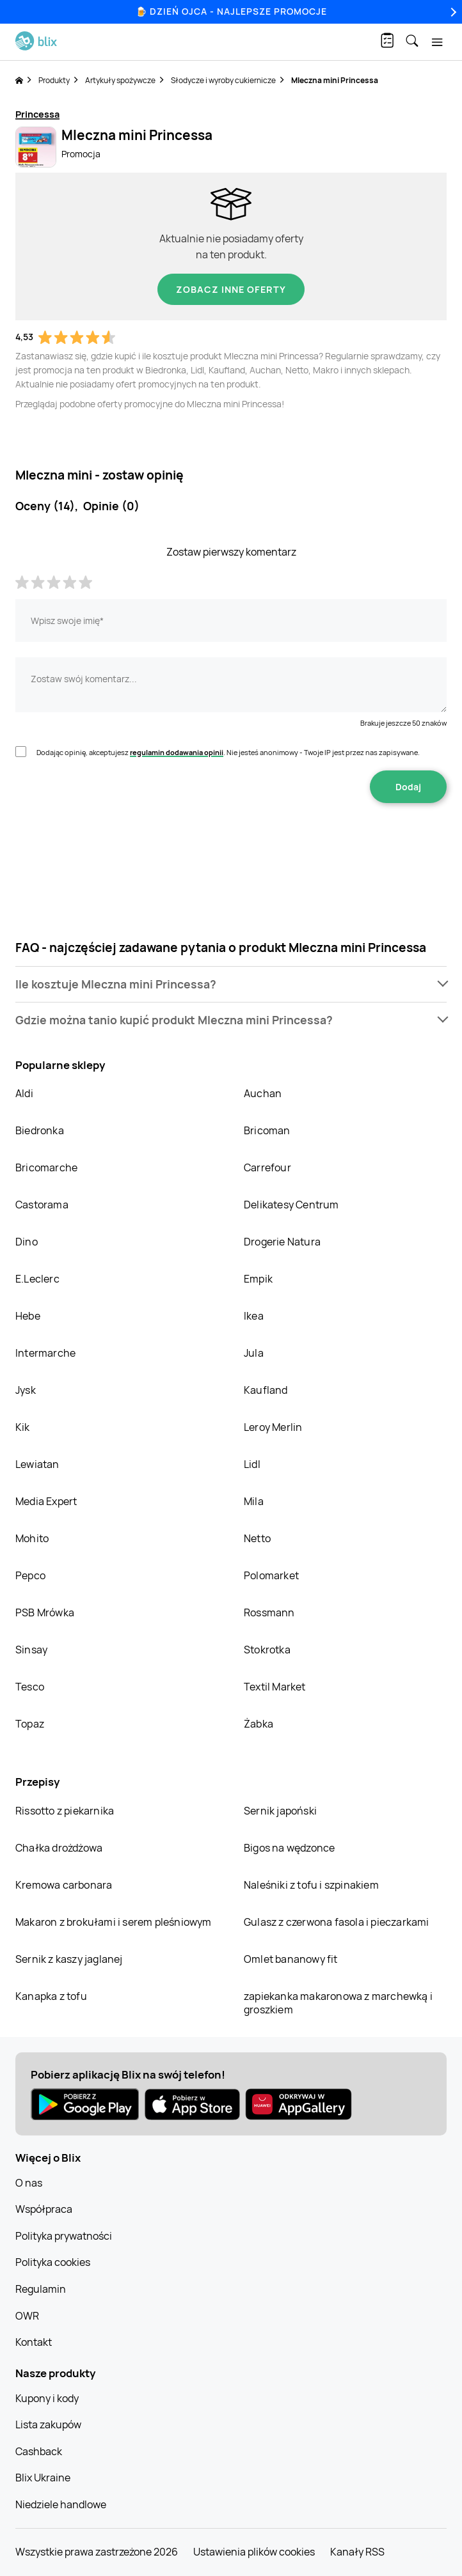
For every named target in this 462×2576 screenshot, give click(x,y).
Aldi (24, 1093)
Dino (26, 1242)
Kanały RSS (357, 2552)
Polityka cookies (52, 2262)
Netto (257, 1538)
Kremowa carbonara (63, 1885)
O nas (28, 2183)
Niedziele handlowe (60, 2504)
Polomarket (271, 1575)
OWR (27, 2316)
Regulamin (40, 2289)
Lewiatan (37, 1464)
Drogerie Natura (282, 1242)
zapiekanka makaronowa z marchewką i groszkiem (338, 2003)
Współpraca (43, 2209)
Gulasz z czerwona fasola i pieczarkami (336, 1922)
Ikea (254, 1316)
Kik (22, 1427)
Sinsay (31, 1650)
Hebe (27, 1316)
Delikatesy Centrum (291, 1205)
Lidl (252, 1464)
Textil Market (275, 1687)
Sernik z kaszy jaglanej (69, 1959)
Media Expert (46, 1501)
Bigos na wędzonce (289, 1848)
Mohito (32, 1538)
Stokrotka (267, 1650)
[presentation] (231, 843)
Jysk (25, 1390)
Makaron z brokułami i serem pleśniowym (113, 1922)
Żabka (258, 1724)
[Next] (452, 12)
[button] (231, 984)
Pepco (30, 1575)
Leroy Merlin (273, 1427)
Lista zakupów (48, 2424)
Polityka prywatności (63, 2236)
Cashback (38, 2451)
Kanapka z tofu (51, 1996)
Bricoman (267, 1130)
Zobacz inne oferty (231, 289)
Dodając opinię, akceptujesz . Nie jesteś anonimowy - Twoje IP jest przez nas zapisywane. (228, 752)
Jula (254, 1353)
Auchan (263, 1093)
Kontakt (33, 2342)
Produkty (54, 80)
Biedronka (39, 1130)
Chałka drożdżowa (58, 1848)
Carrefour (267, 1167)
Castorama (41, 1205)
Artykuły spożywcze (120, 80)
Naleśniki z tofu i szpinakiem (311, 1885)
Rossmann (269, 1612)
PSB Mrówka (44, 1612)
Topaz (29, 1724)
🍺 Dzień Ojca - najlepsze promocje (231, 11)
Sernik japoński (280, 1811)
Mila (254, 1501)
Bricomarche (46, 1167)
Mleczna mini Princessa (334, 80)
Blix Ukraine (42, 2478)
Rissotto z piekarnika (64, 1811)
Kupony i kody (47, 2398)
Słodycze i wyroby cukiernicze (223, 80)
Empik (258, 1279)
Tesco (29, 1687)
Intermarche (45, 1353)
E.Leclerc (37, 1279)
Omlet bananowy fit (291, 1959)
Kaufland (266, 1390)
